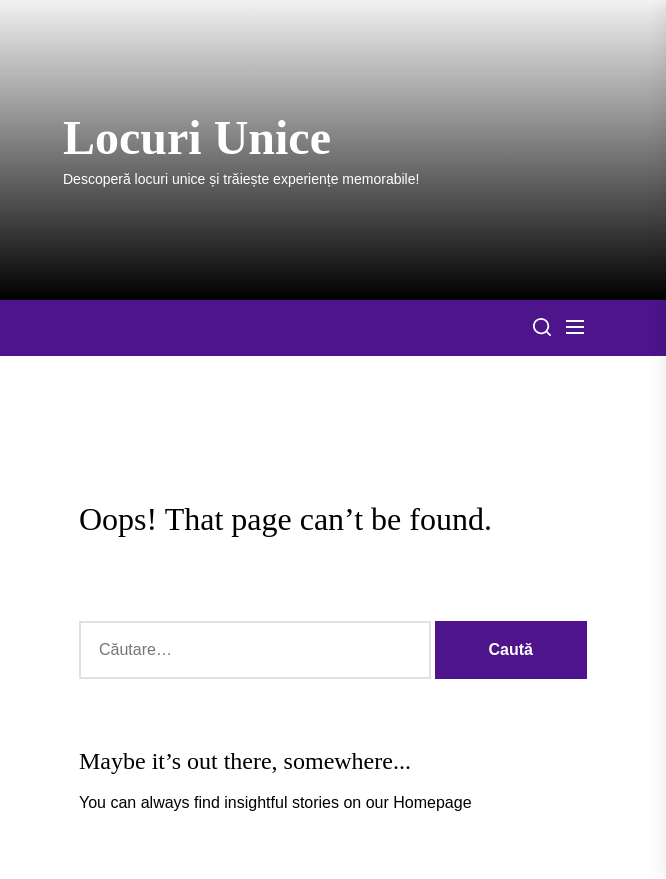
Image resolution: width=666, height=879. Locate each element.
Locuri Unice (197, 137)
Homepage (432, 802)
